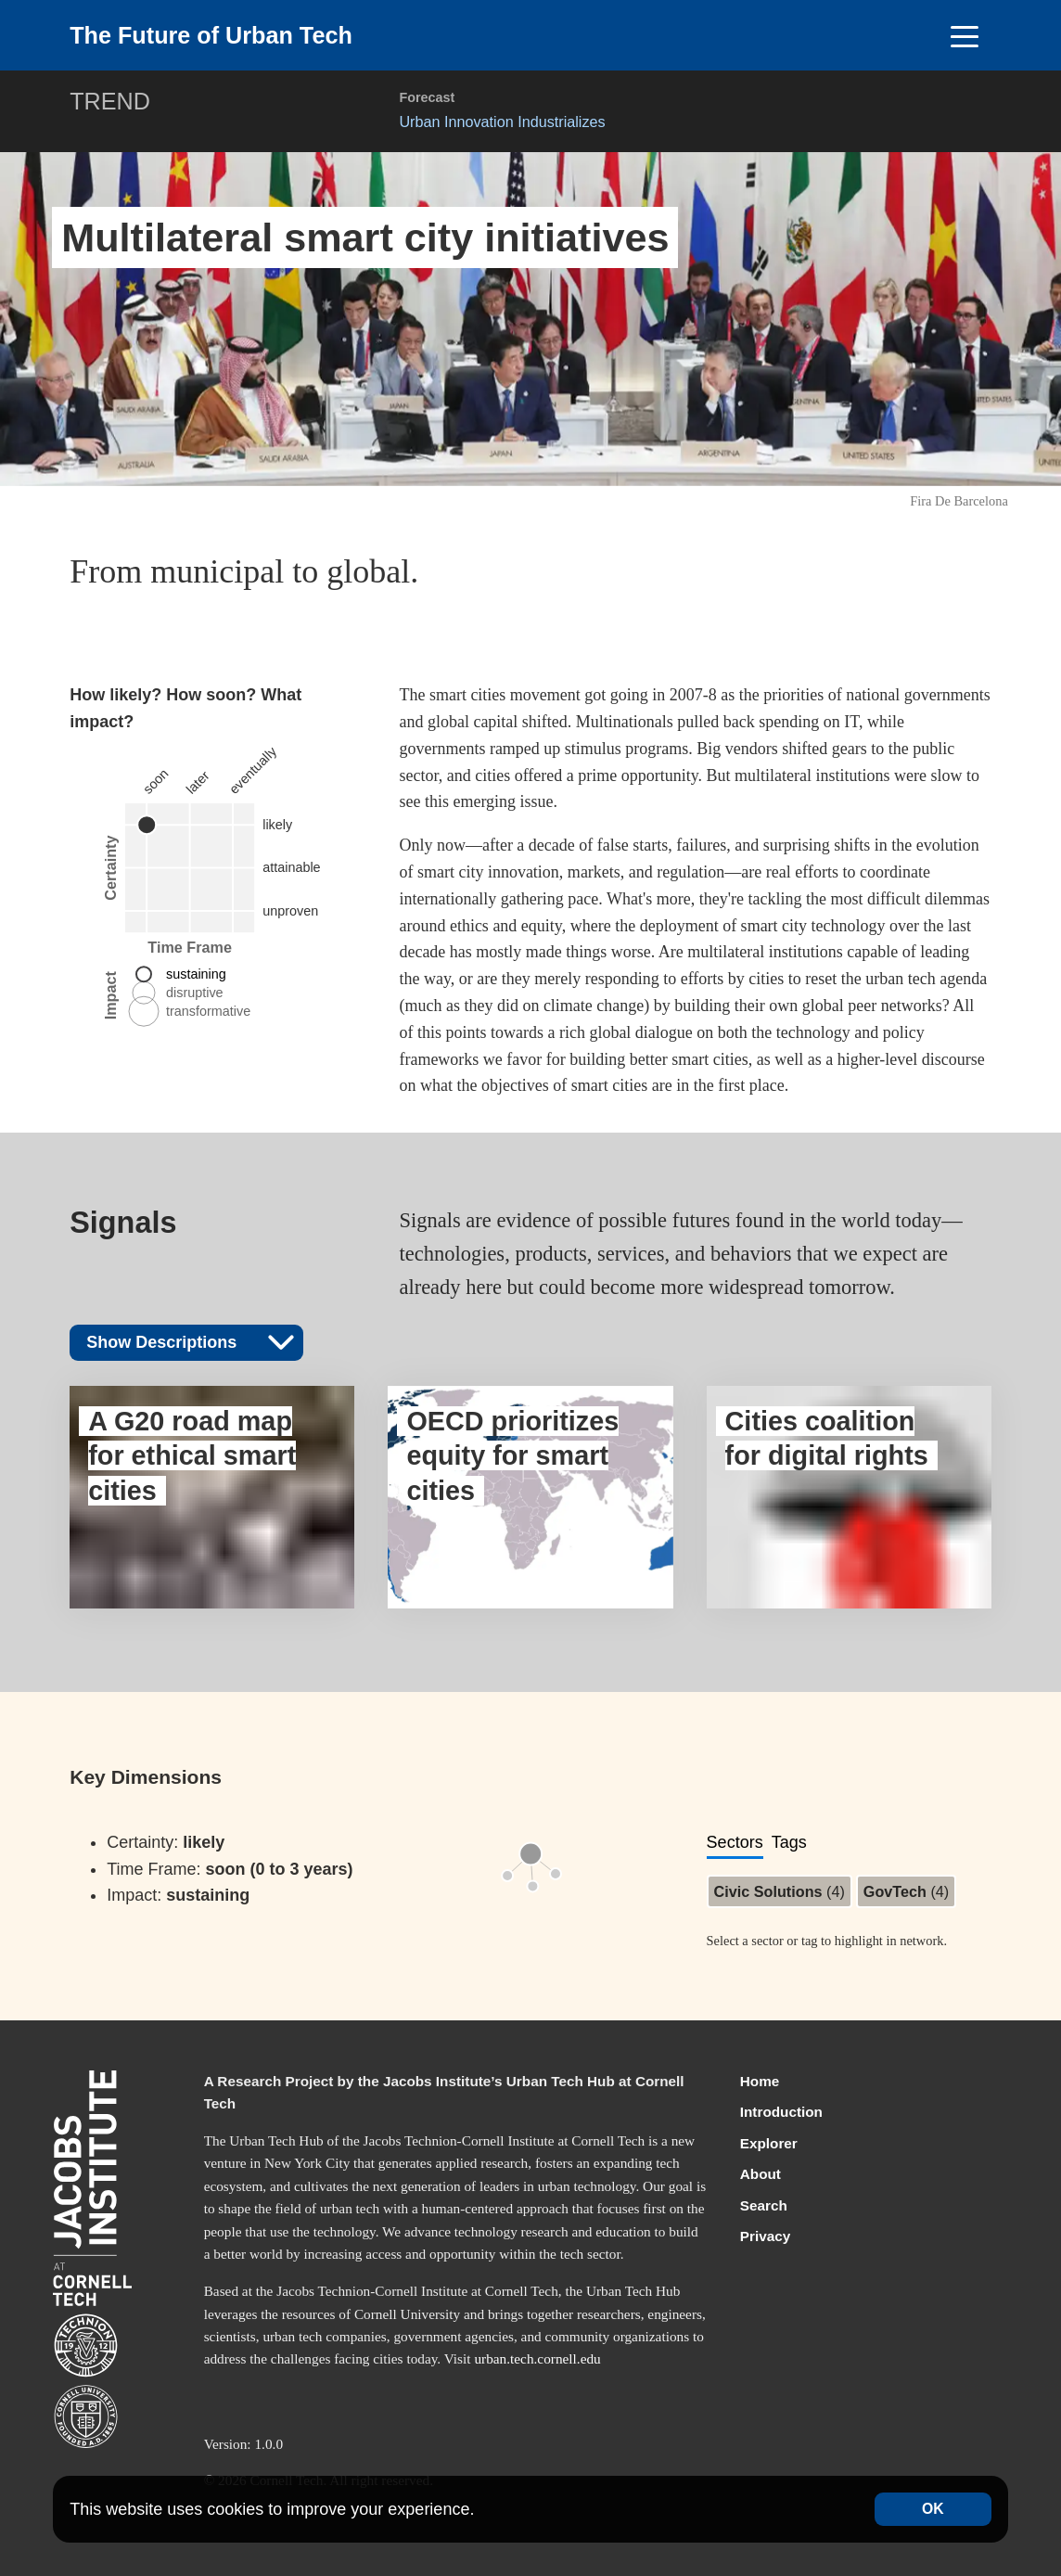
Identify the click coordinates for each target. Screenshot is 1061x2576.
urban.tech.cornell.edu (537, 2358)
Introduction (781, 2112)
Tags (789, 1842)
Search (763, 2205)
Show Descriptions (190, 1341)
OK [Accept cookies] (933, 2509)
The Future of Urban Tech (211, 35)
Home (760, 2081)
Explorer (769, 2143)
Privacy (765, 2236)
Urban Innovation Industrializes (502, 121)
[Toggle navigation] (965, 35)
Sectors (735, 1842)
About (760, 2174)
